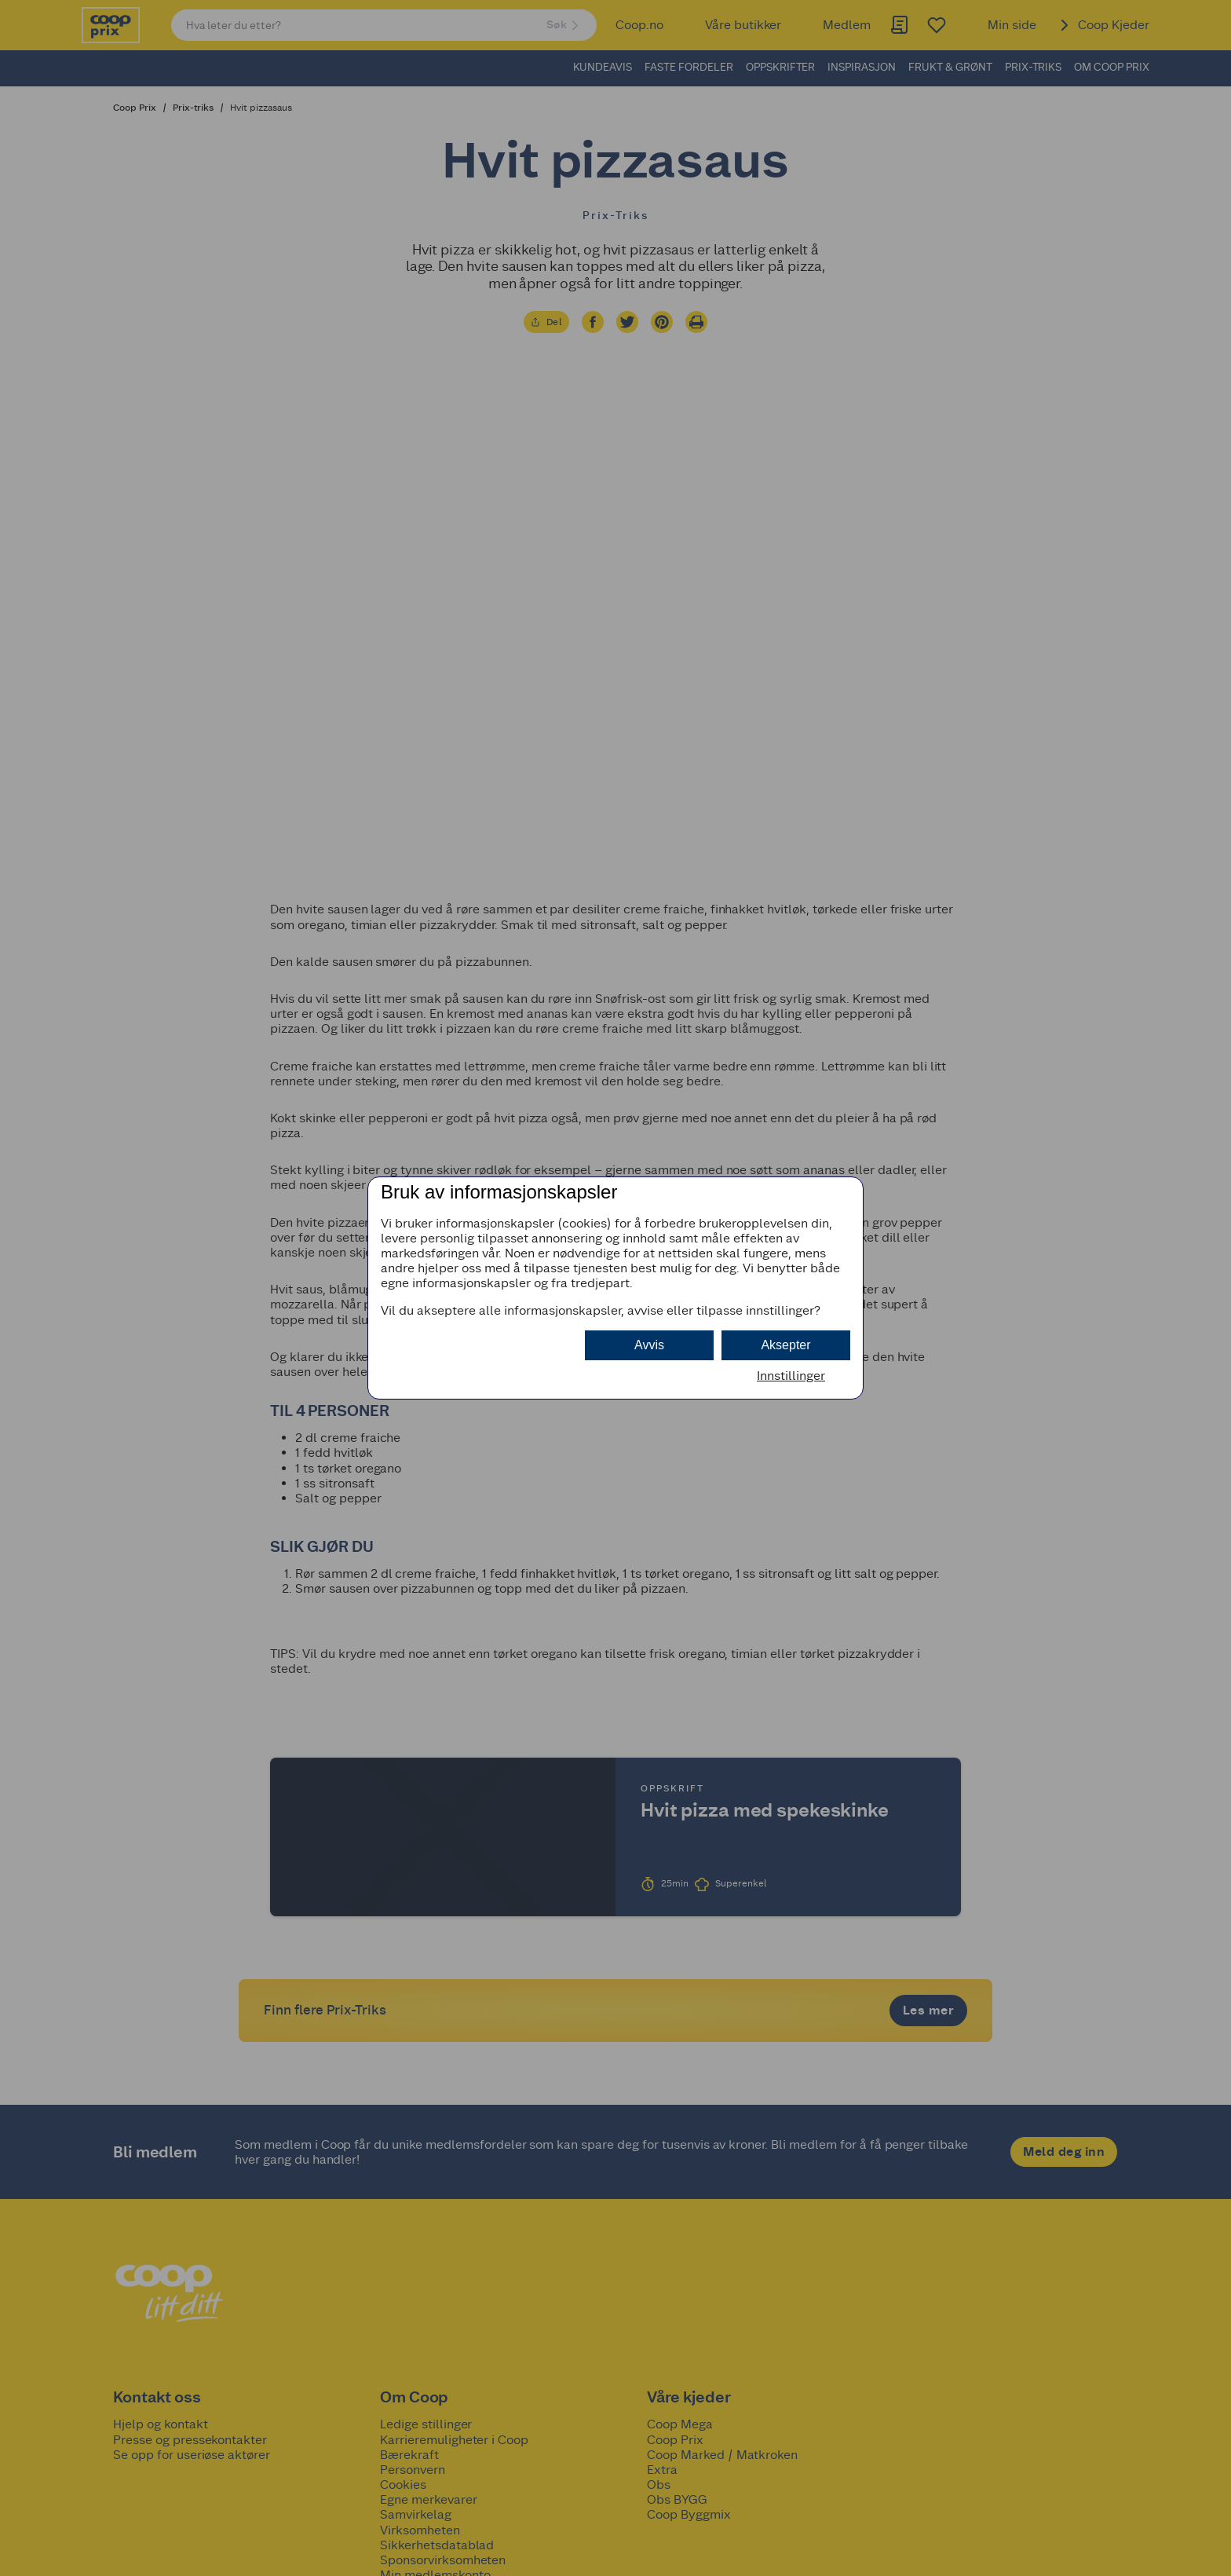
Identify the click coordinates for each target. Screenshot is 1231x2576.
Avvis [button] (649, 1345)
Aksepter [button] (785, 1345)
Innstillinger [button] (791, 1375)
